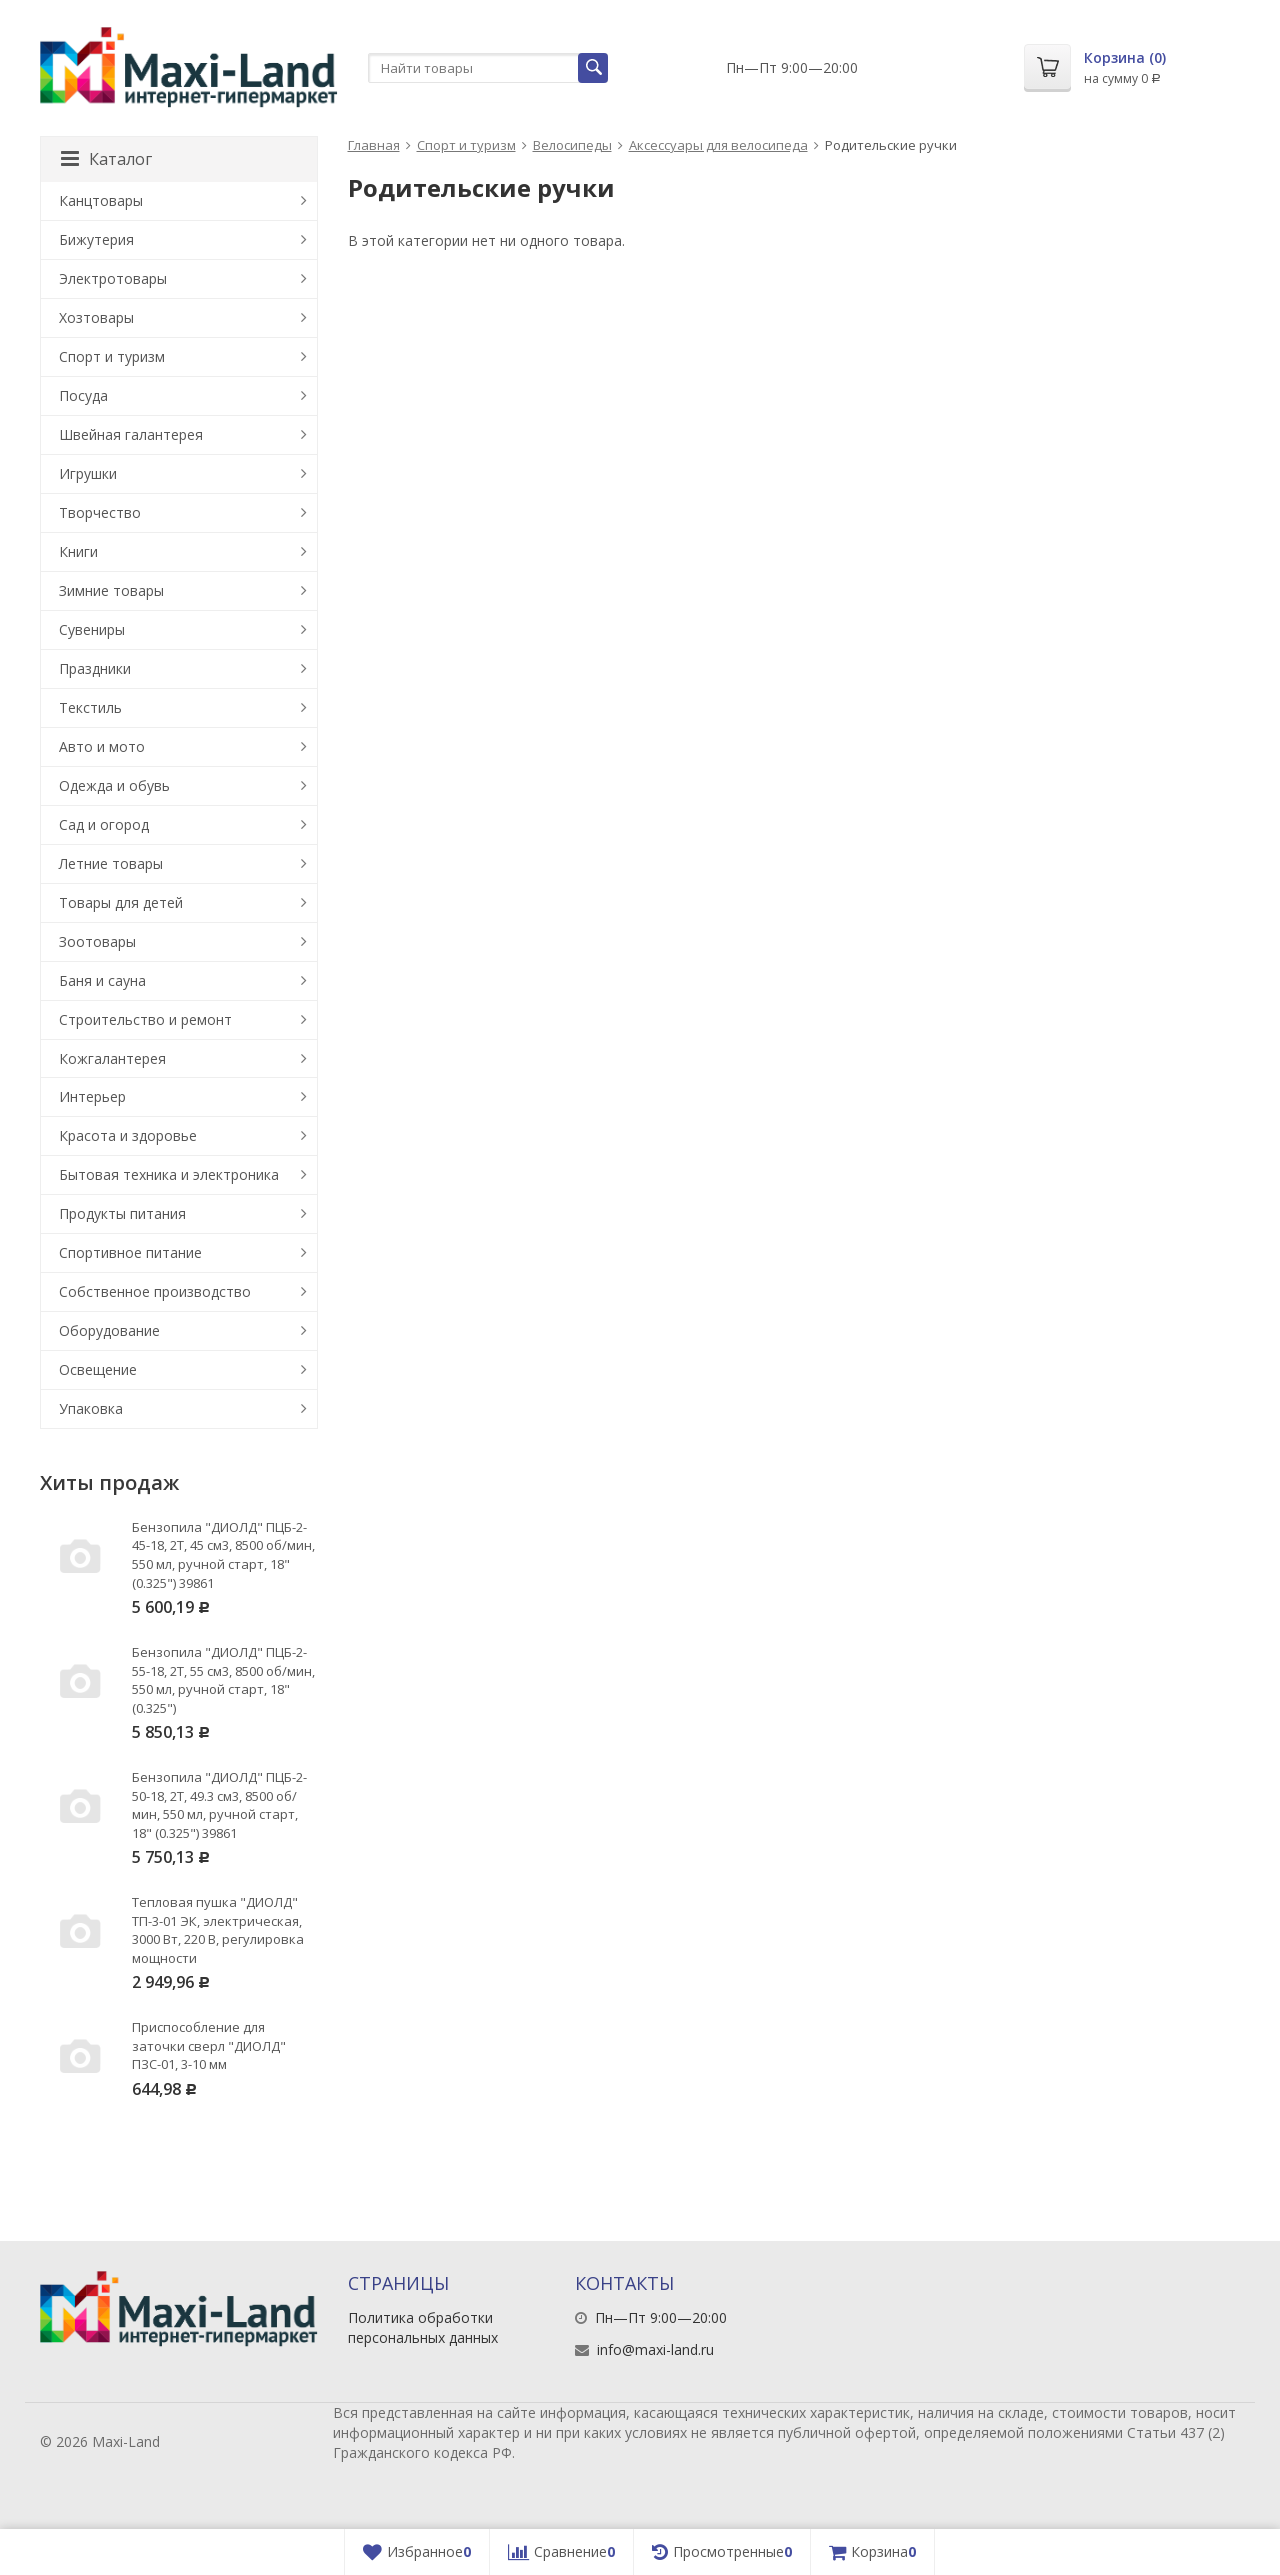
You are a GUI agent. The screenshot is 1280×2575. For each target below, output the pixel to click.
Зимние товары (111, 590)
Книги (78, 551)
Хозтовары (96, 317)
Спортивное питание (130, 1252)
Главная (374, 145)
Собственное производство (155, 1291)
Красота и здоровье (128, 1135)
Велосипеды (572, 145)
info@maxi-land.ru (655, 2349)
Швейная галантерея (131, 434)
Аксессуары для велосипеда (718, 145)
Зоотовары (97, 941)
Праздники (95, 668)
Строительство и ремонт (145, 1019)
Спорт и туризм (466, 145)
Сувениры (92, 629)
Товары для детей (121, 902)
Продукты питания (122, 1213)
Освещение (98, 1369)
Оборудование (109, 1330)
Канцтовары (101, 200)
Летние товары (111, 863)
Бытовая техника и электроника (169, 1174)
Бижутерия (96, 239)
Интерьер (92, 1096)
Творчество (100, 512)
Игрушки (88, 473)
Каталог (106, 159)
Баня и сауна (102, 980)
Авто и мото (102, 746)
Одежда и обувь (114, 785)
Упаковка (91, 1408)
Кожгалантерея (112, 1058)
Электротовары (113, 278)
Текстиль (90, 707)
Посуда (83, 395)
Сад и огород (104, 824)
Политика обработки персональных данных (423, 2327)
